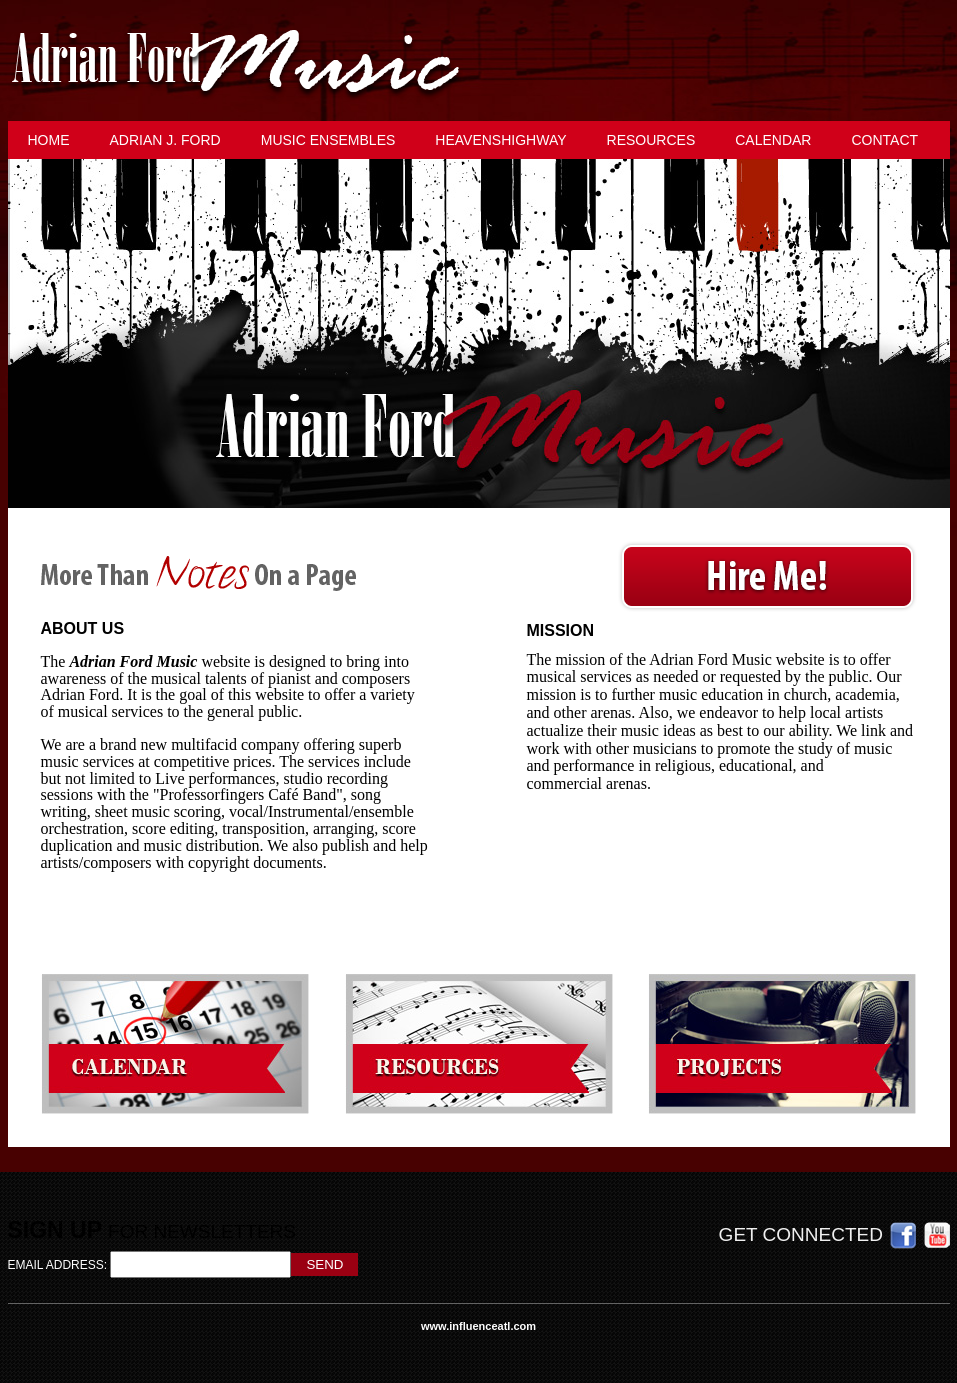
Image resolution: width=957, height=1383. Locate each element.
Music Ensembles (328, 140)
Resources (651, 140)
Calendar (773, 140)
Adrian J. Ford (165, 140)
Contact (884, 140)
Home (49, 140)
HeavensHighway (500, 140)
